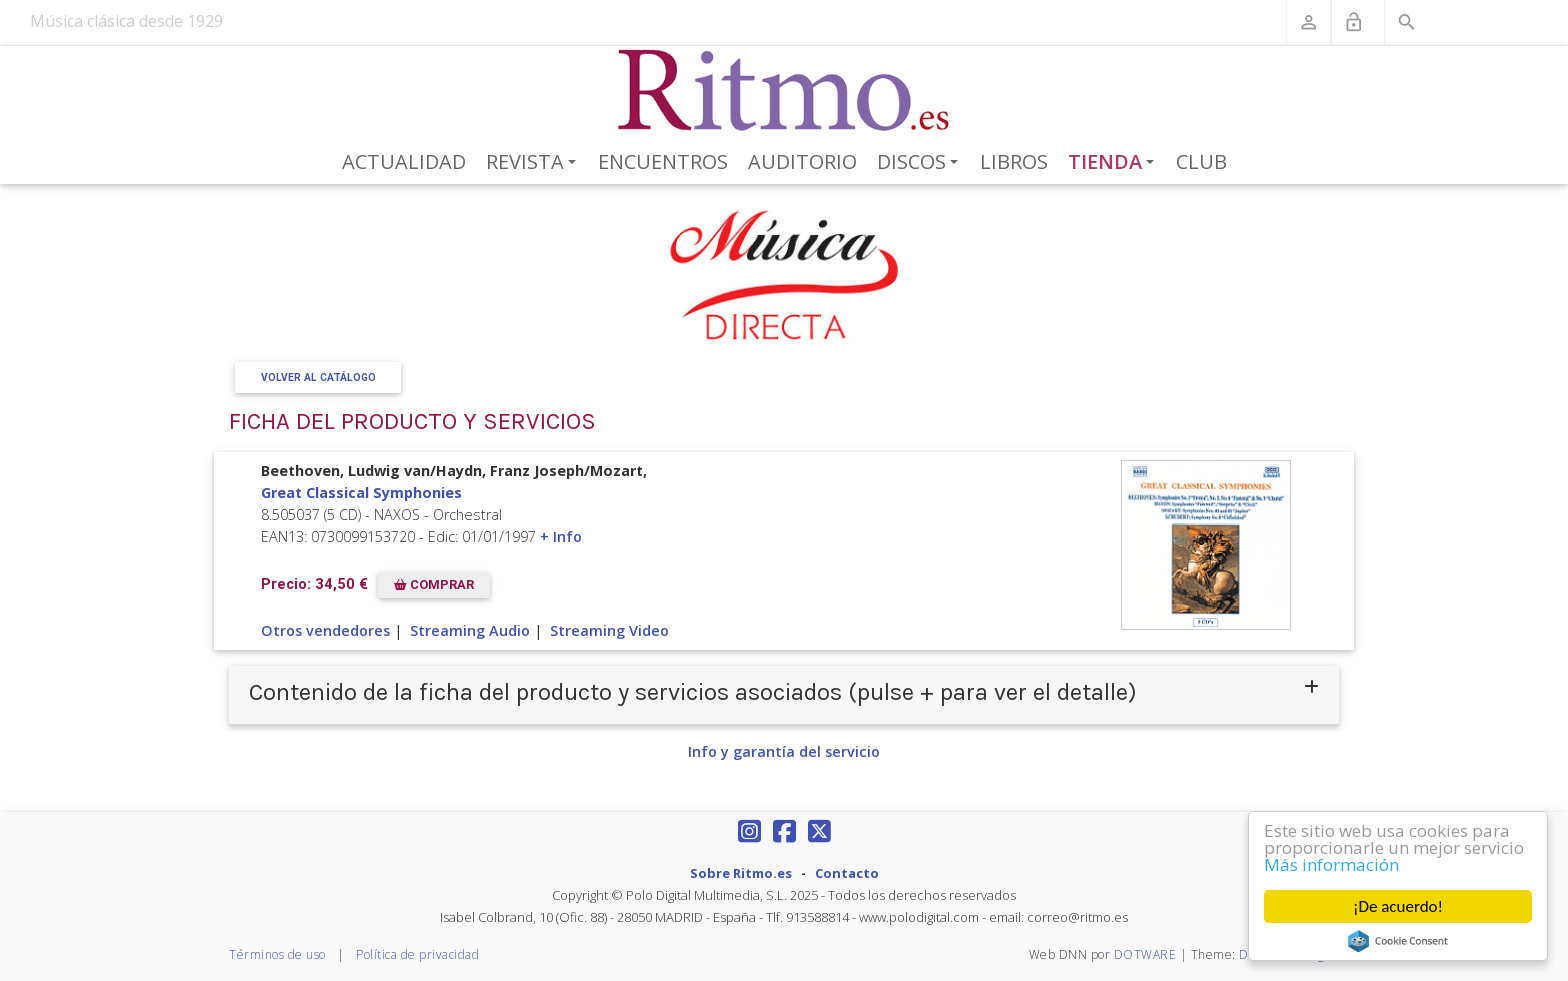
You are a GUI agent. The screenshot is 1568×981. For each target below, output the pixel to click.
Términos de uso (277, 954)
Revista (534, 163)
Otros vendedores (325, 630)
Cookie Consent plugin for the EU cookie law (1398, 941)
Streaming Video (609, 630)
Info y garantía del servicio (784, 751)
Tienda (1115, 163)
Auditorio (802, 161)
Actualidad (404, 161)
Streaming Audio (470, 630)
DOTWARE (1145, 954)
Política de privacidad (417, 954)
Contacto (847, 873)
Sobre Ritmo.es (741, 873)
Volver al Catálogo (318, 377)
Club (1201, 161)
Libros (1014, 161)
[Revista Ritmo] (784, 91)
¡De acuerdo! (1398, 906)
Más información (1331, 864)
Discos (921, 163)
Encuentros (663, 161)
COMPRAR (434, 584)
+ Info (561, 536)
